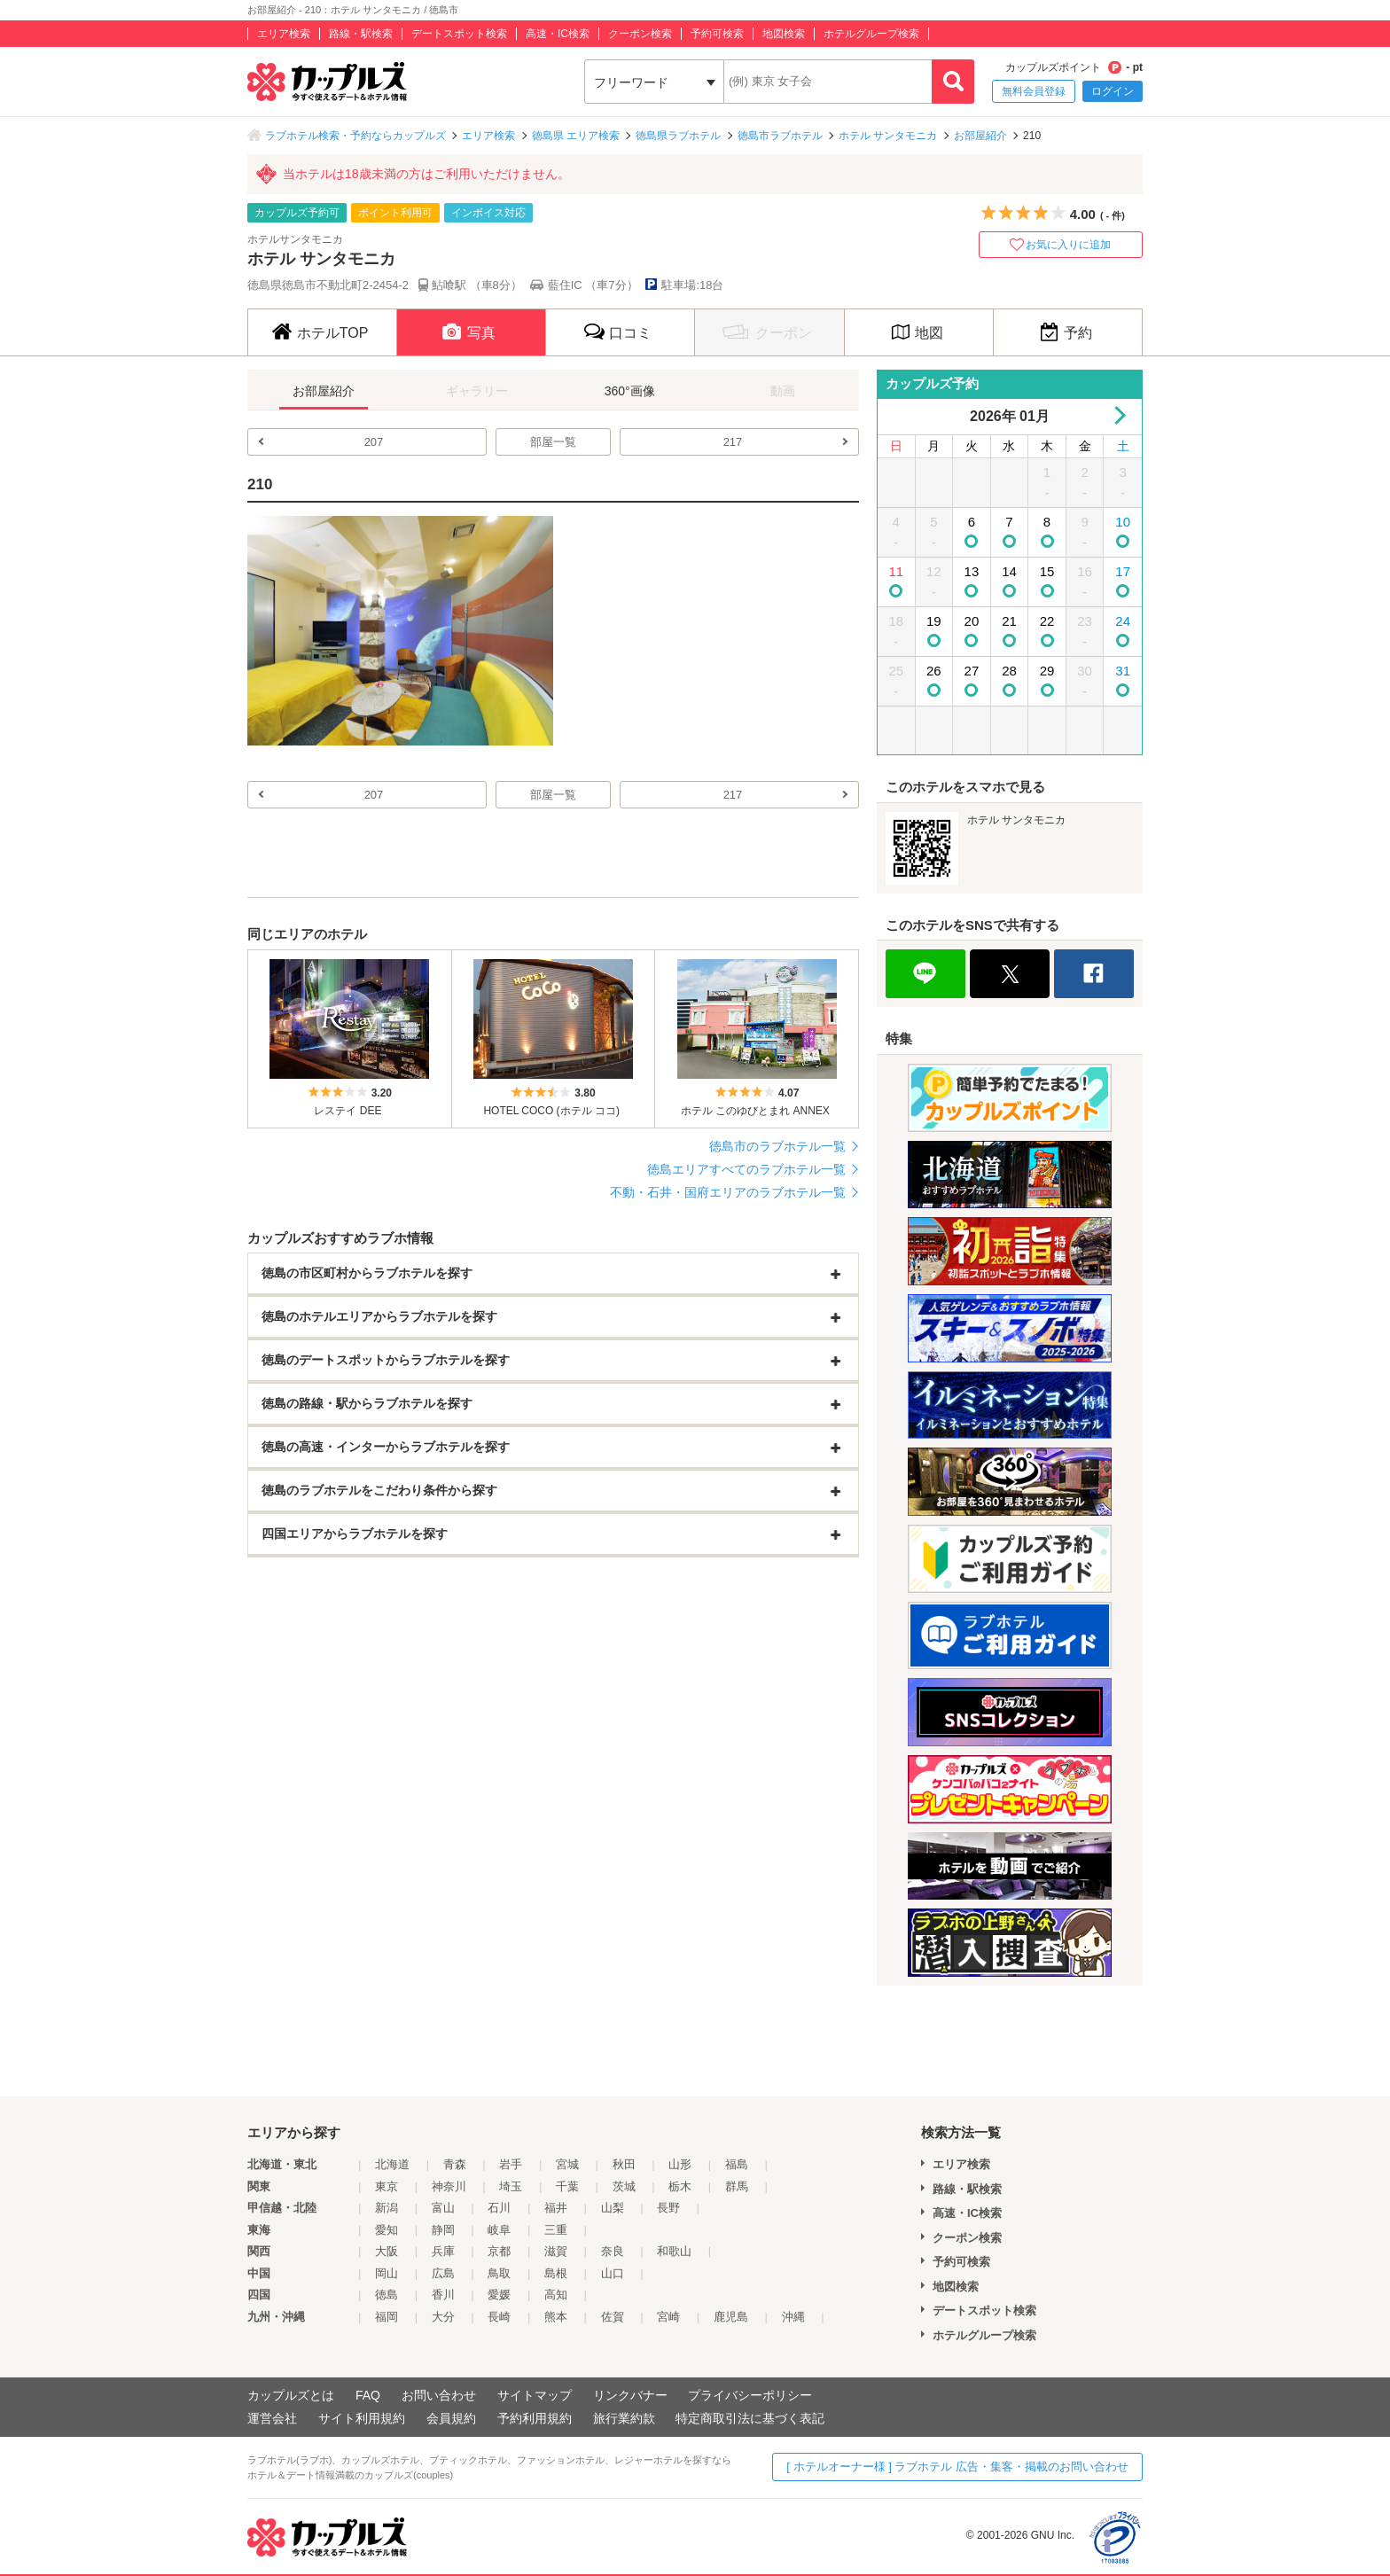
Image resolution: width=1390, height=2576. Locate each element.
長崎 (499, 2316)
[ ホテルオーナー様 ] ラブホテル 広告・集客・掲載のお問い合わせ (957, 2466)
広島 (443, 2273)
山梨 (612, 2207)
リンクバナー (630, 2395)
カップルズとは (290, 2395)
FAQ (367, 2395)
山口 (612, 2273)
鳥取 (499, 2273)
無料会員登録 (1034, 91)
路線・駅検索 (361, 33)
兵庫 (443, 2251)
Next (1116, 415)
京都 (499, 2251)
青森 (454, 2164)
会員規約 (451, 2418)
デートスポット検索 (459, 33)
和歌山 (674, 2251)
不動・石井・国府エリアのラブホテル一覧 (728, 1192)
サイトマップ (534, 2395)
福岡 (386, 2316)
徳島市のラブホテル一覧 (777, 1146)
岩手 (510, 2164)
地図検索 (783, 33)
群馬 (736, 2186)
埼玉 (510, 2186)
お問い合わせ (439, 2395)
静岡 (443, 2229)
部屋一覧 (553, 442)
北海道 (392, 2164)
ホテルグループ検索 (871, 33)
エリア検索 (283, 33)
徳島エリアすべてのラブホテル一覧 (746, 1169)
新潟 (386, 2207)
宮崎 (668, 2316)
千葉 (567, 2186)
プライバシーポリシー (750, 2395)
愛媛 (499, 2294)
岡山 (386, 2273)
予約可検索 (717, 33)
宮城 (567, 2164)
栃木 (679, 2186)
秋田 (624, 2164)
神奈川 (449, 2186)
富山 (443, 2207)
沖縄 (793, 2316)
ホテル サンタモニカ (888, 135)
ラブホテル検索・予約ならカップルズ (355, 135)
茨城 (624, 2186)
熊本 (555, 2316)
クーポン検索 (640, 33)
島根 (555, 2273)
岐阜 (499, 2229)
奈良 (612, 2251)
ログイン (1112, 91)
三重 (555, 2229)
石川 (499, 2207)
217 (733, 442)
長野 (668, 2207)
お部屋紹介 (980, 135)
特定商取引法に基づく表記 (749, 2418)
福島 (736, 2164)
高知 (555, 2294)
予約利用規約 (534, 2418)
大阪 (386, 2251)
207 (374, 442)
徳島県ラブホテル (678, 135)
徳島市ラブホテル (780, 135)
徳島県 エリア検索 (576, 135)
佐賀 (612, 2316)
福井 (555, 2207)
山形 (679, 2164)
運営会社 (272, 2418)
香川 (443, 2294)
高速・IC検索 (558, 33)
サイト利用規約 (361, 2418)
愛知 (386, 2229)
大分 (443, 2316)
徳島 (386, 2294)
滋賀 (555, 2251)
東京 (386, 2186)
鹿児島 (731, 2316)
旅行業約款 (624, 2418)
